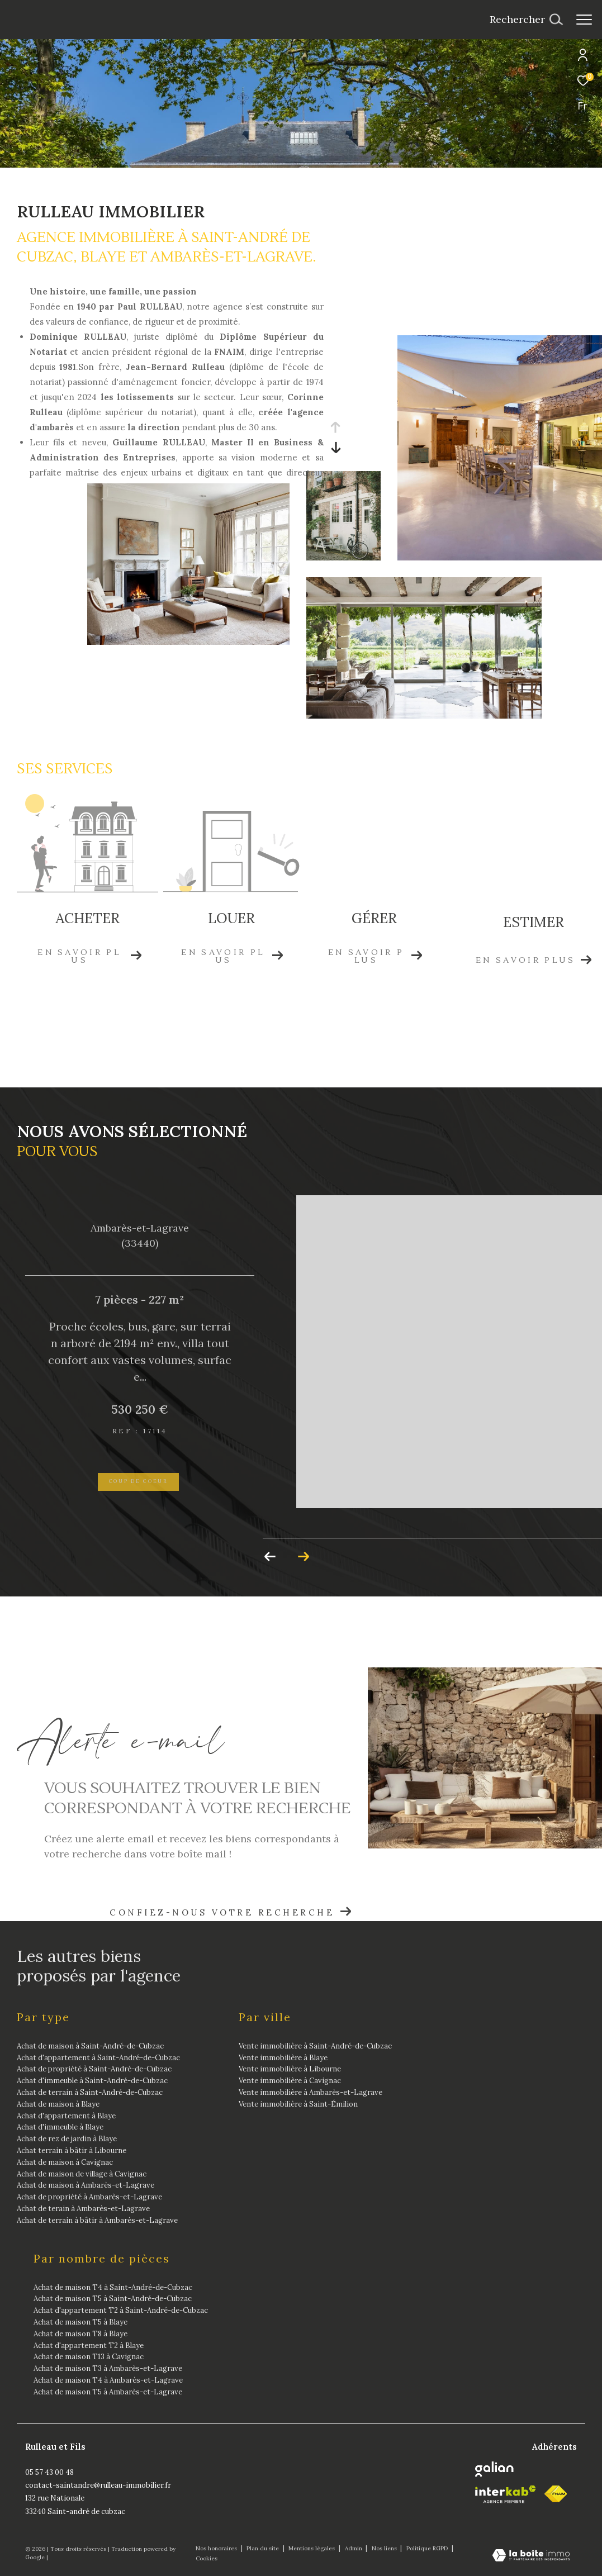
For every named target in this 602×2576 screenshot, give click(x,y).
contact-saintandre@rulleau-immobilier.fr (98, 2485)
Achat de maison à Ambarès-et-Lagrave (85, 2185)
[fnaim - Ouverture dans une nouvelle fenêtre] (555, 2493)
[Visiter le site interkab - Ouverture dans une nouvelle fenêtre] (505, 2494)
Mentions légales (312, 2548)
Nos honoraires (217, 2548)
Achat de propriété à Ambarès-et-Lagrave (89, 2197)
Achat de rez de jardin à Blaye (67, 2139)
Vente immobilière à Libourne (290, 2069)
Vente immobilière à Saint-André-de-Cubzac (315, 2046)
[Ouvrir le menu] (584, 19)
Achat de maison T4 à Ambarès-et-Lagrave (108, 2380)
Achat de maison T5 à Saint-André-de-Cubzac (113, 2298)
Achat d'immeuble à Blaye (60, 2127)
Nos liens (385, 2548)
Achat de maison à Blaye (58, 2104)
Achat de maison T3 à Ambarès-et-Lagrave (108, 2368)
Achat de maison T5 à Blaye (80, 2322)
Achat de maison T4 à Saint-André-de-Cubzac (113, 2287)
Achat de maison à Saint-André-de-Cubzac (90, 2046)
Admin (354, 2548)
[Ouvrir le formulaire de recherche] (526, 19)
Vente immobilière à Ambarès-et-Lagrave (310, 2092)
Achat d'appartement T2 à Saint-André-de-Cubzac (121, 2310)
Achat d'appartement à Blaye (66, 2116)
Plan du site (264, 2548)
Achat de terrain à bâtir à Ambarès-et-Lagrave (97, 2220)
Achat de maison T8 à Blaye (80, 2334)
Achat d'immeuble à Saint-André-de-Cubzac (92, 2080)
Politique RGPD (427, 2548)
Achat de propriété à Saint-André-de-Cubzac (94, 2069)
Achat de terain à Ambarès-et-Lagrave (83, 2208)
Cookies (206, 2558)
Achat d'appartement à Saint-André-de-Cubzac (98, 2057)
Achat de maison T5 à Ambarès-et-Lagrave (108, 2392)
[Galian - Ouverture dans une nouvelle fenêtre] (494, 2469)
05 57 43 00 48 (49, 2472)
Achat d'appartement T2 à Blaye (89, 2345)
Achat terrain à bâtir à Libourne (71, 2150)
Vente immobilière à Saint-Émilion (298, 2104)
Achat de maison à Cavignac (65, 2162)
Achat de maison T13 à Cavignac (89, 2356)
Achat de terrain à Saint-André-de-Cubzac (90, 2092)
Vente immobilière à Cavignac (290, 2080)
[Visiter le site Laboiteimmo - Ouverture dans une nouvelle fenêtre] (531, 2556)
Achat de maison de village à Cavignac (81, 2174)
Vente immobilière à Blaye (283, 2057)
